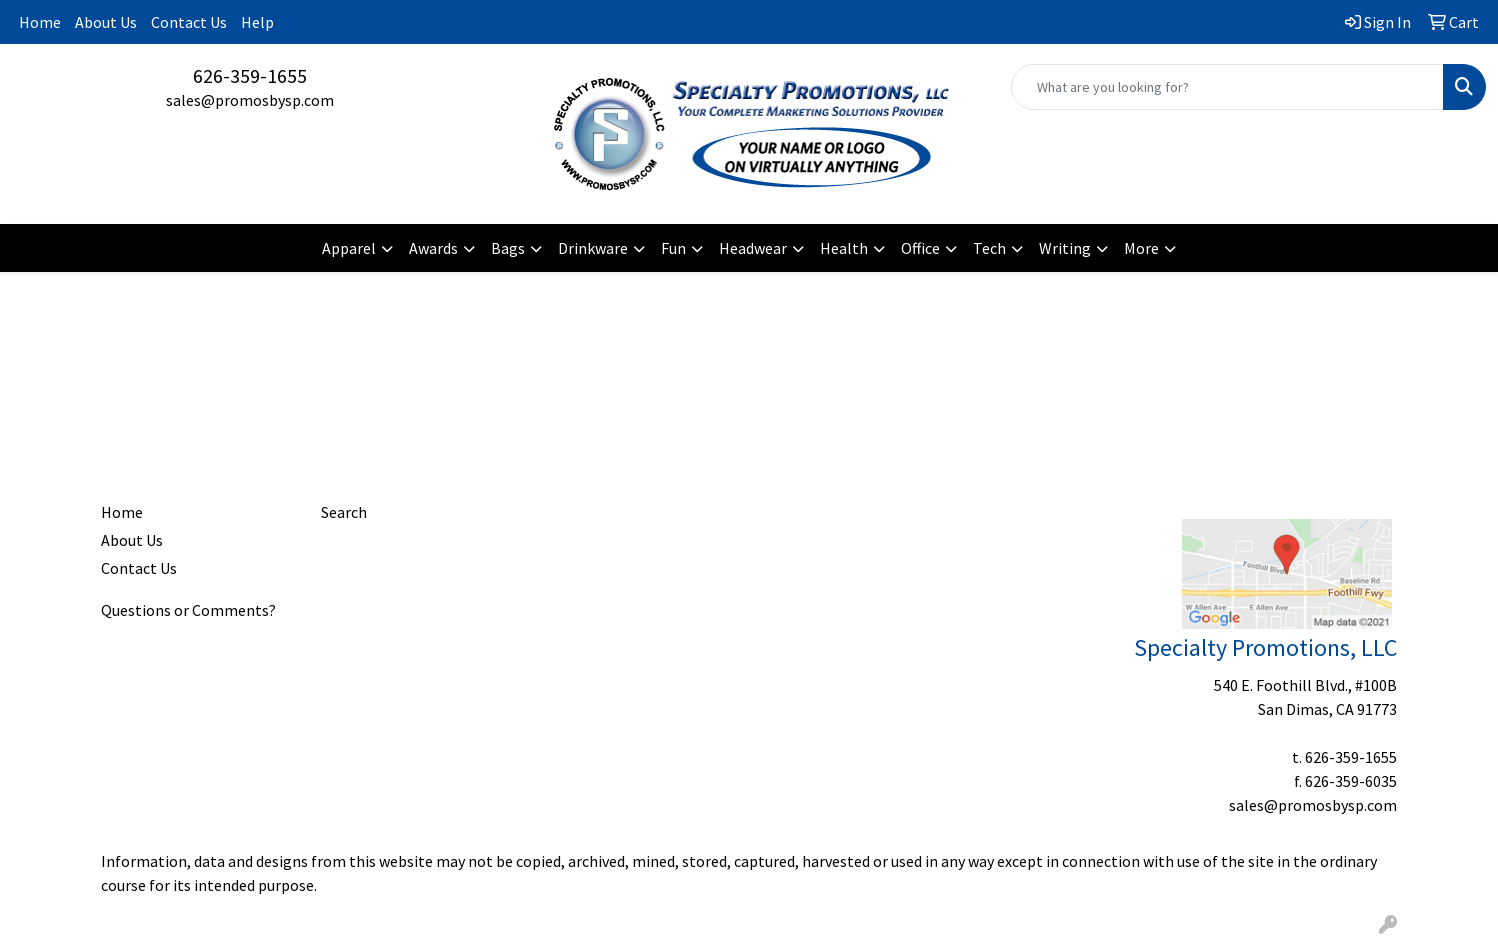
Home (40, 22)
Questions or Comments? (188, 610)
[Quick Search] (1227, 87)
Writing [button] (1065, 248)
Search (344, 512)
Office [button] (920, 248)
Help (257, 22)
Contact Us (189, 22)
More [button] (1141, 248)
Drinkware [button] (593, 248)
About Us (106, 22)
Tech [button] (989, 248)
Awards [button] (433, 248)
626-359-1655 (250, 75)
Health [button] (844, 248)
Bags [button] (508, 248)
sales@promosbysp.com (250, 100)
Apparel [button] (349, 248)
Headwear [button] (753, 248)
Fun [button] (673, 248)
